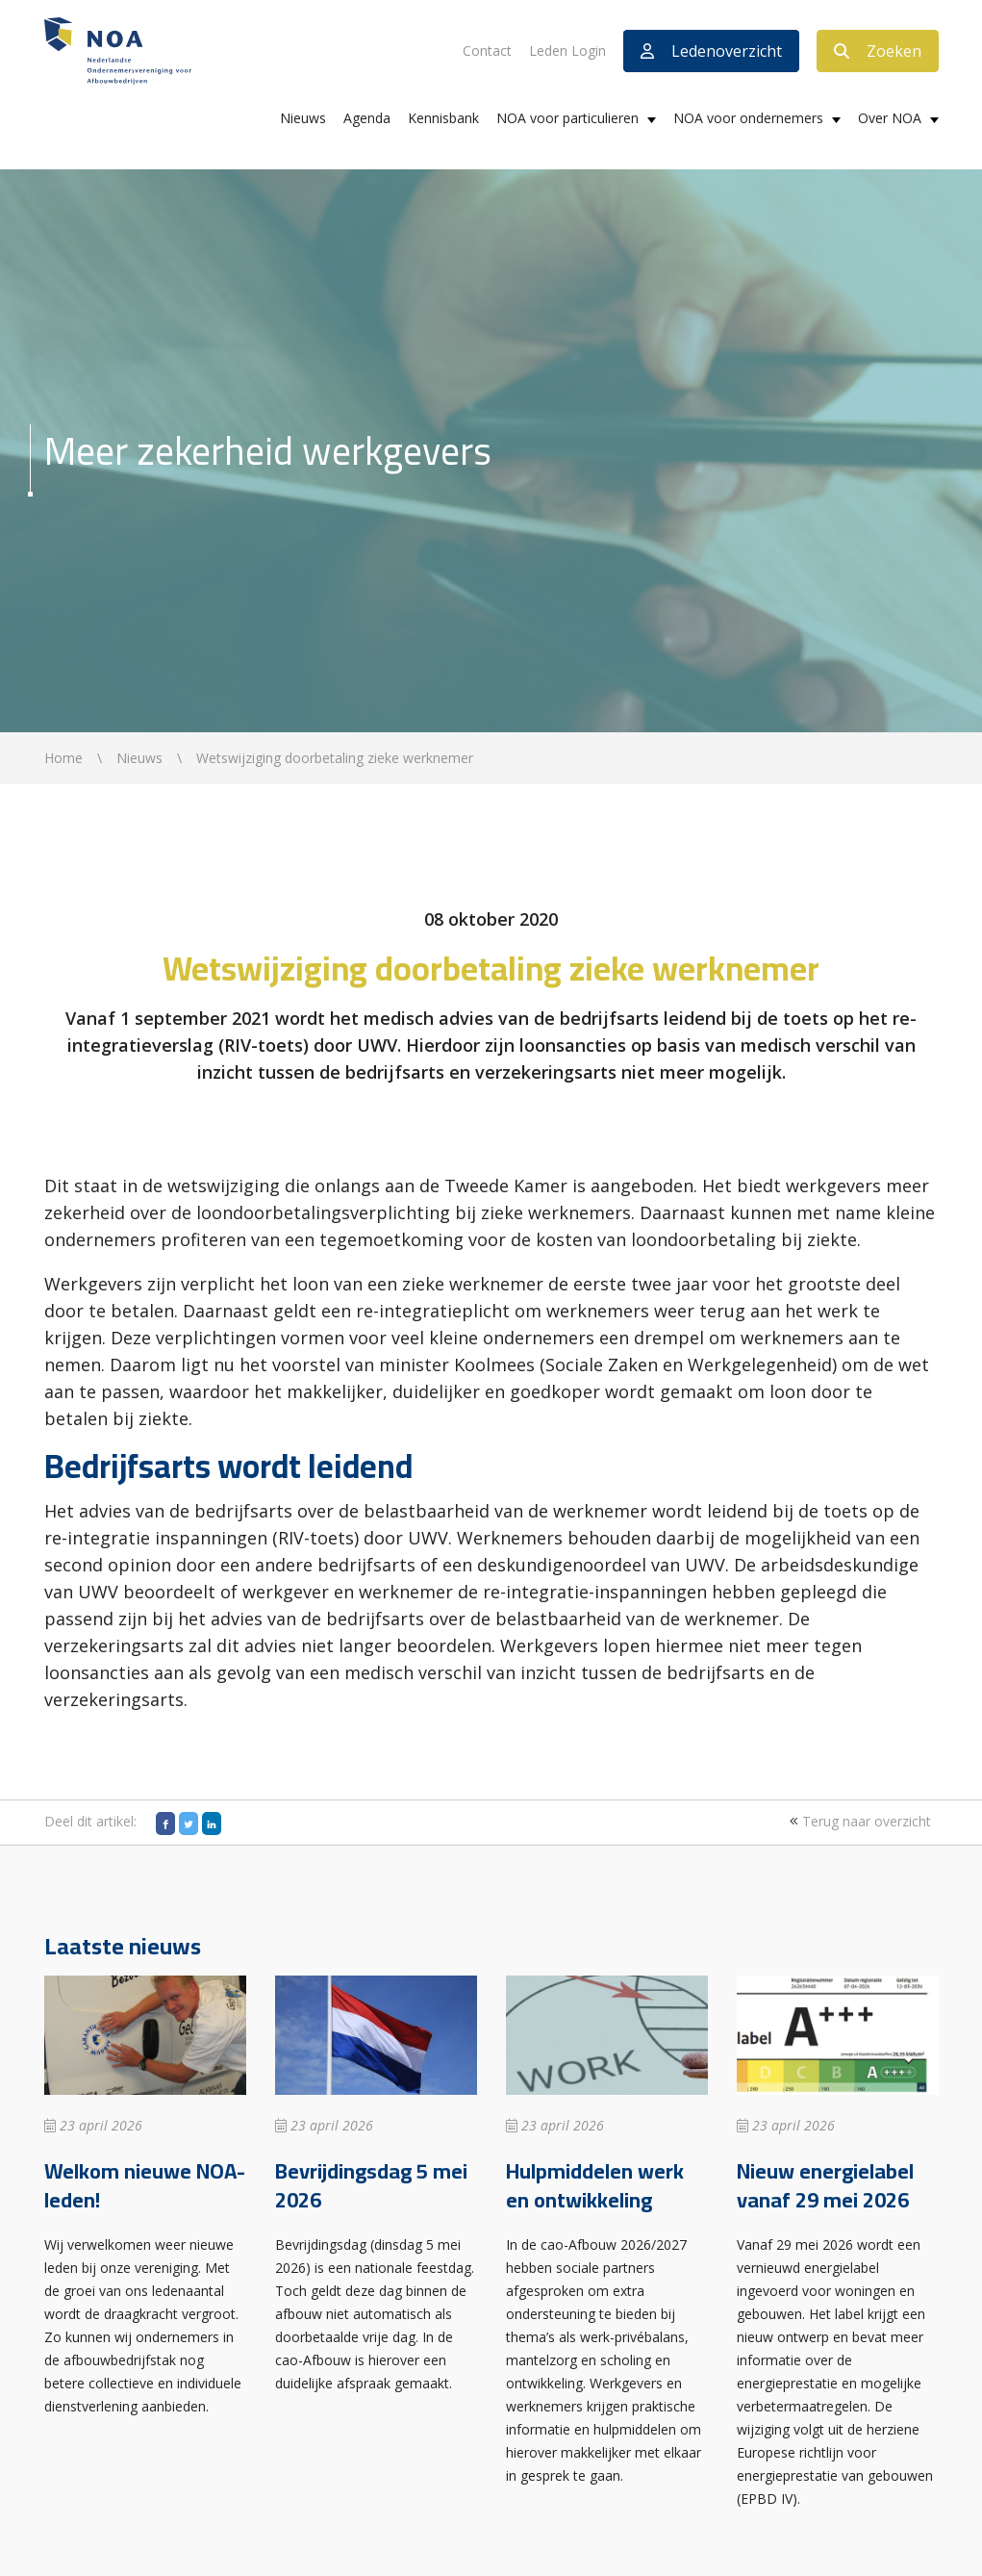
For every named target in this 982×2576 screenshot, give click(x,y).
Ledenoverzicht (711, 51)
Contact (487, 50)
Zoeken (877, 51)
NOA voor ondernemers (748, 118)
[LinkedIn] (211, 1823)
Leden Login (567, 50)
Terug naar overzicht (858, 1821)
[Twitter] (188, 1823)
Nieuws (303, 118)
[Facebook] (165, 1823)
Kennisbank (443, 118)
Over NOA (889, 118)
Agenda (366, 118)
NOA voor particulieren (567, 118)
